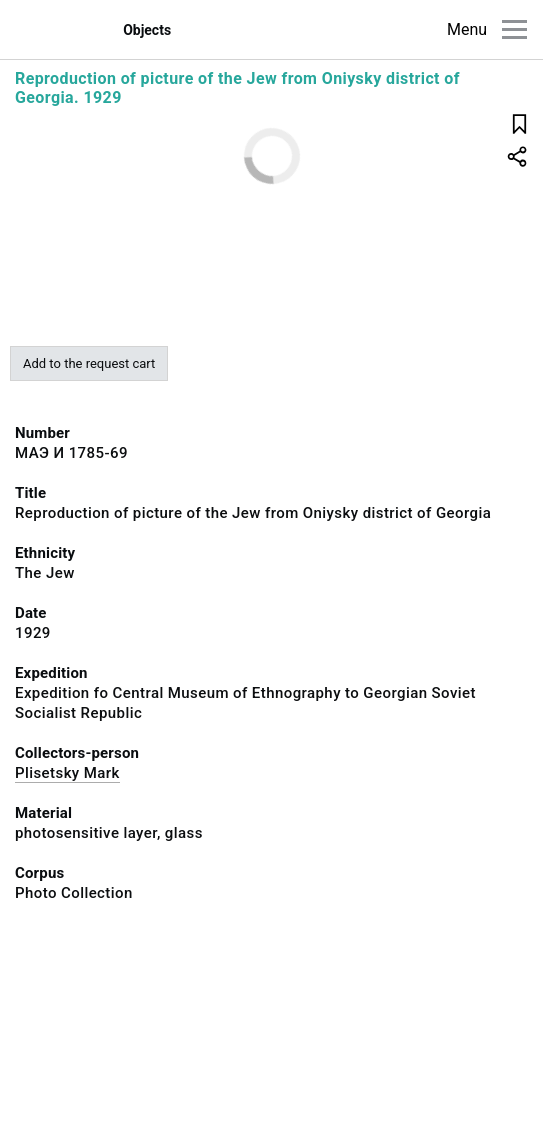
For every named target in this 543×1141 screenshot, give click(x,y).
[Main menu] (514, 29)
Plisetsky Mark (67, 773)
